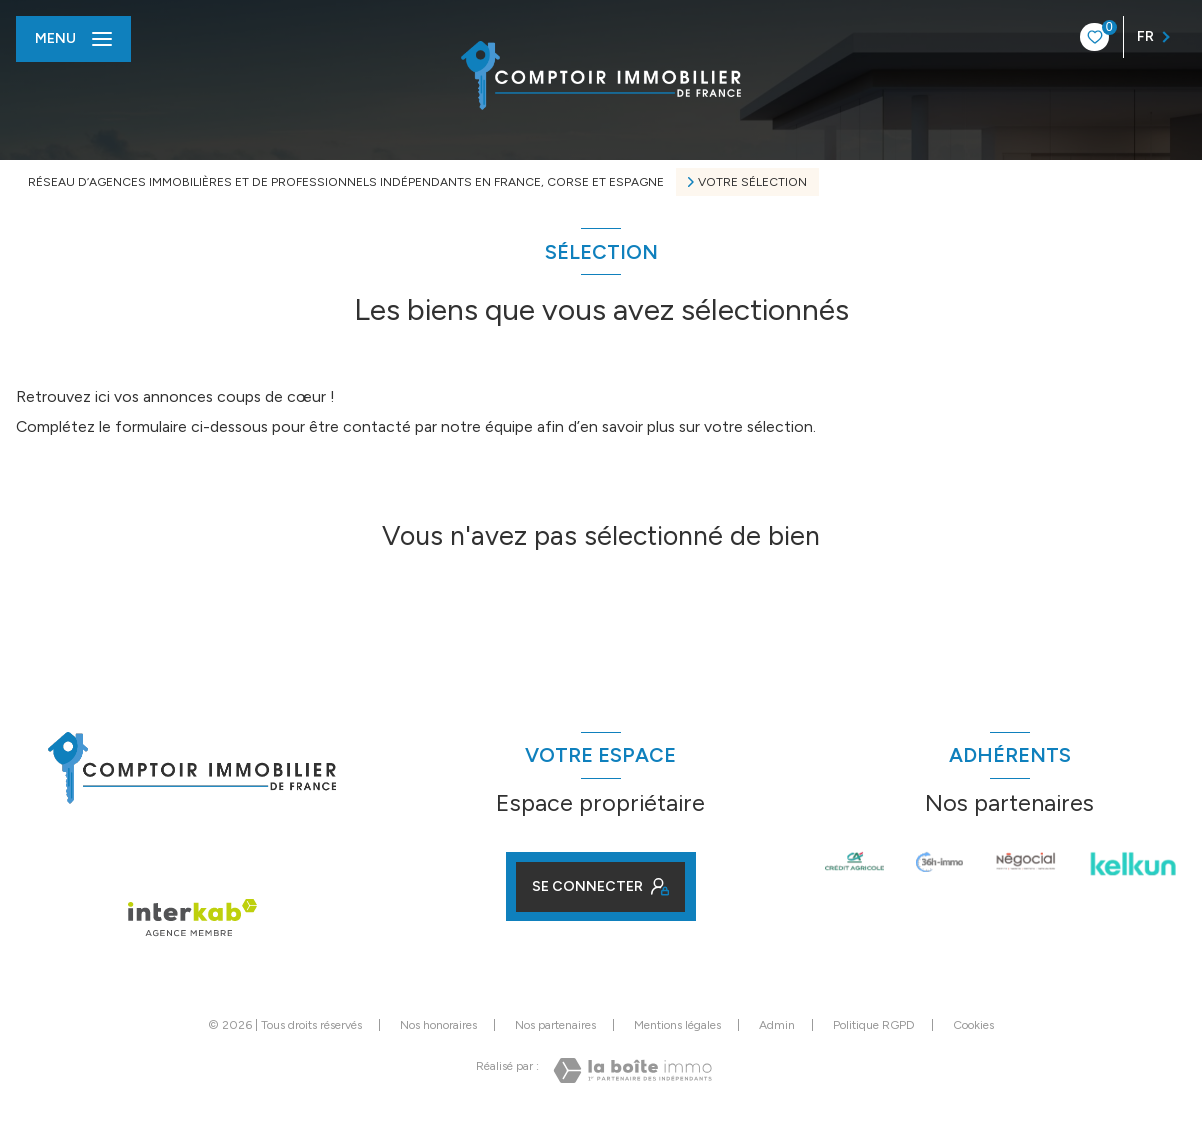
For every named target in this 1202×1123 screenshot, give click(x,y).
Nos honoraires (438, 1025)
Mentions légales (677, 1025)
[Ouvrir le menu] (73, 39)
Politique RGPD (874, 1025)
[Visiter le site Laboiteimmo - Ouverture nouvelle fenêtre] (632, 1070)
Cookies (973, 1025)
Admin (777, 1025)
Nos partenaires (555, 1025)
